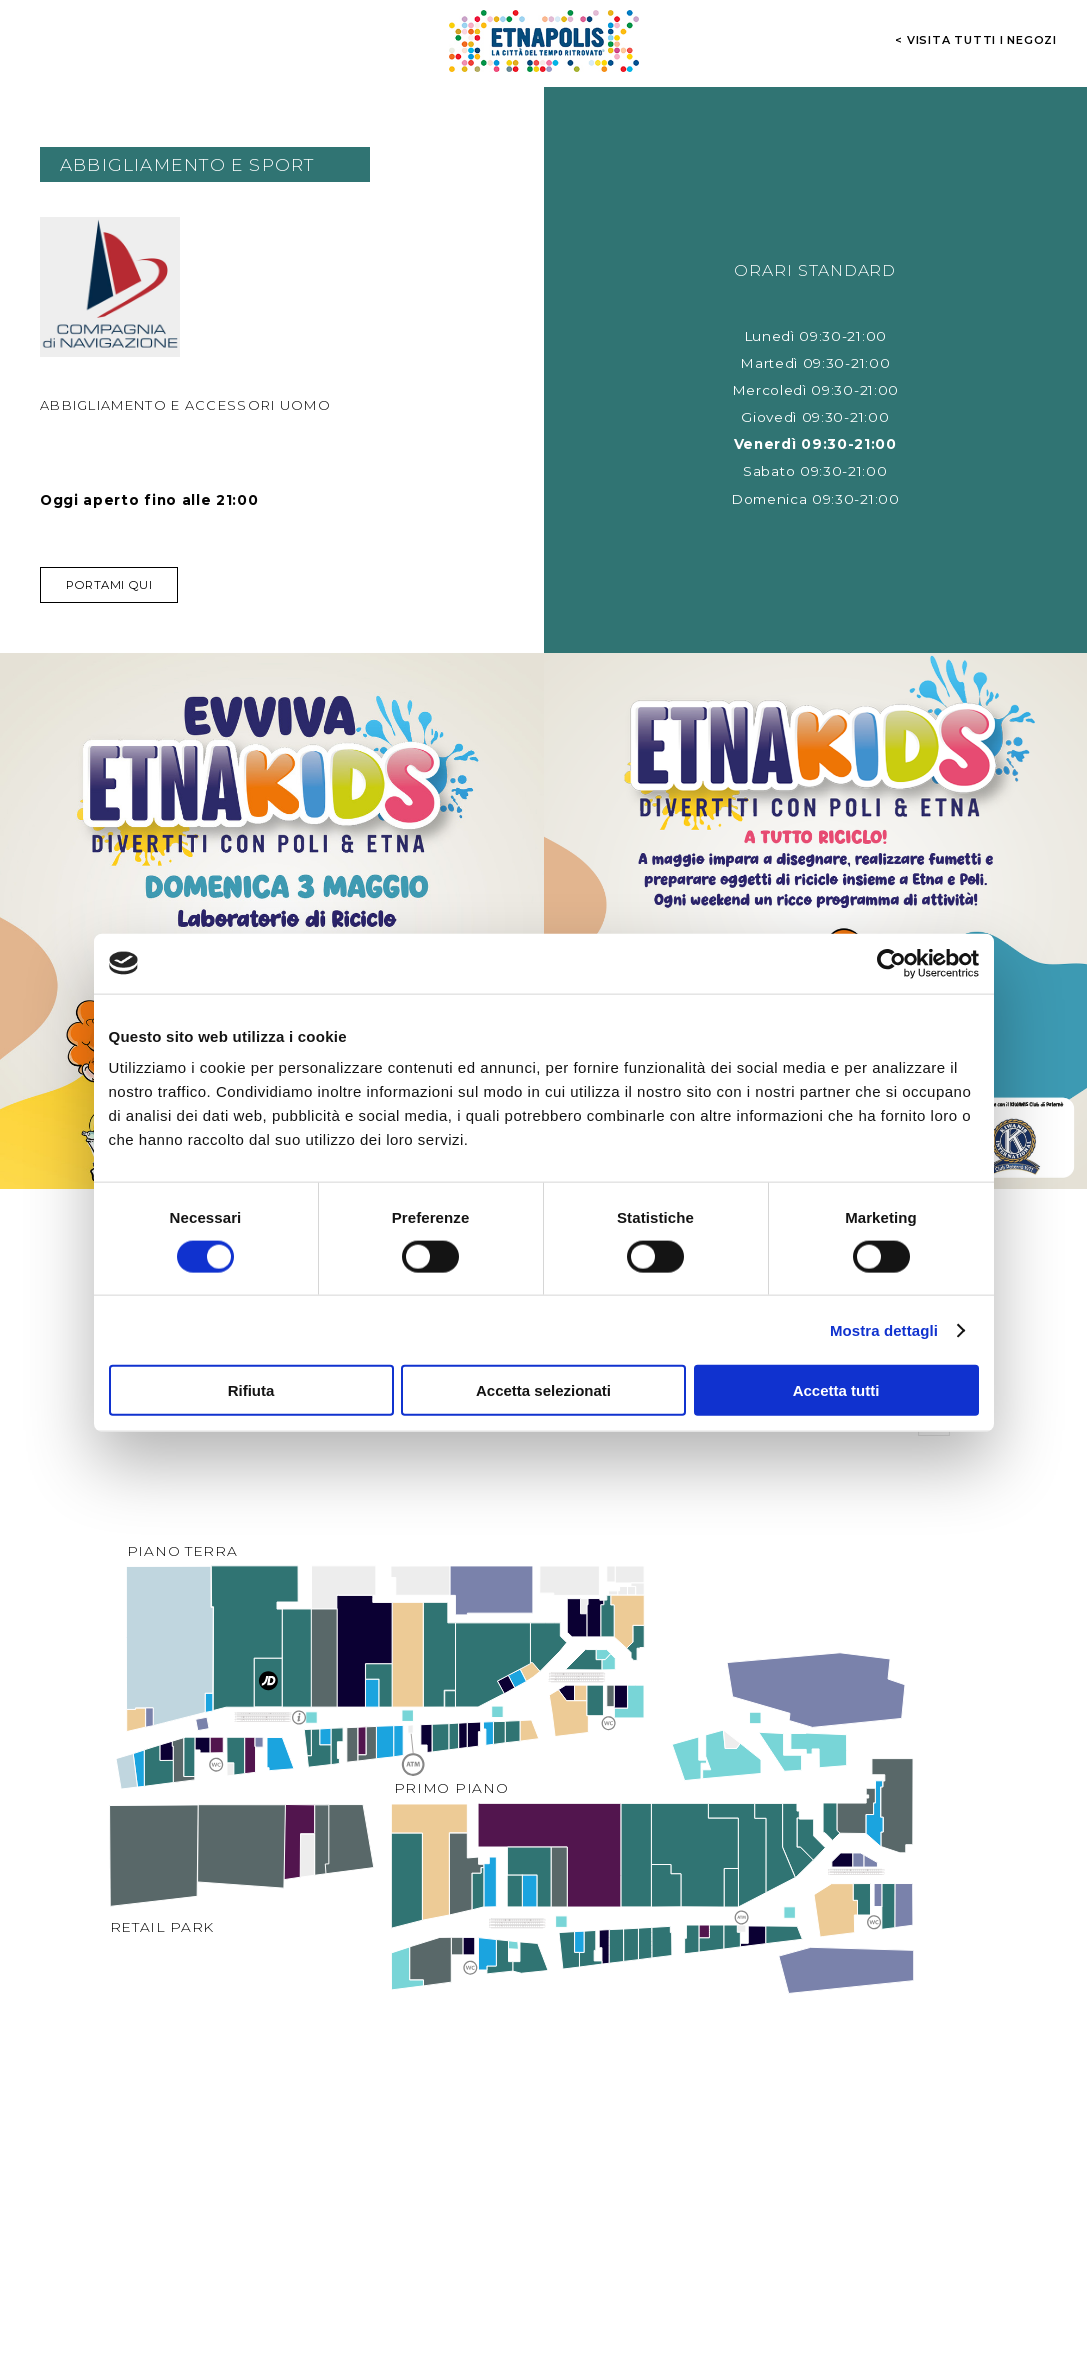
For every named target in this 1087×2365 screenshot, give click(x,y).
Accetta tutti (836, 1390)
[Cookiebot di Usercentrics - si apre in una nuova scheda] (891, 963)
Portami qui (109, 585)
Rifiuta (251, 1390)
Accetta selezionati (543, 1390)
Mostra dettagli (884, 1329)
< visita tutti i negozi (976, 40)
